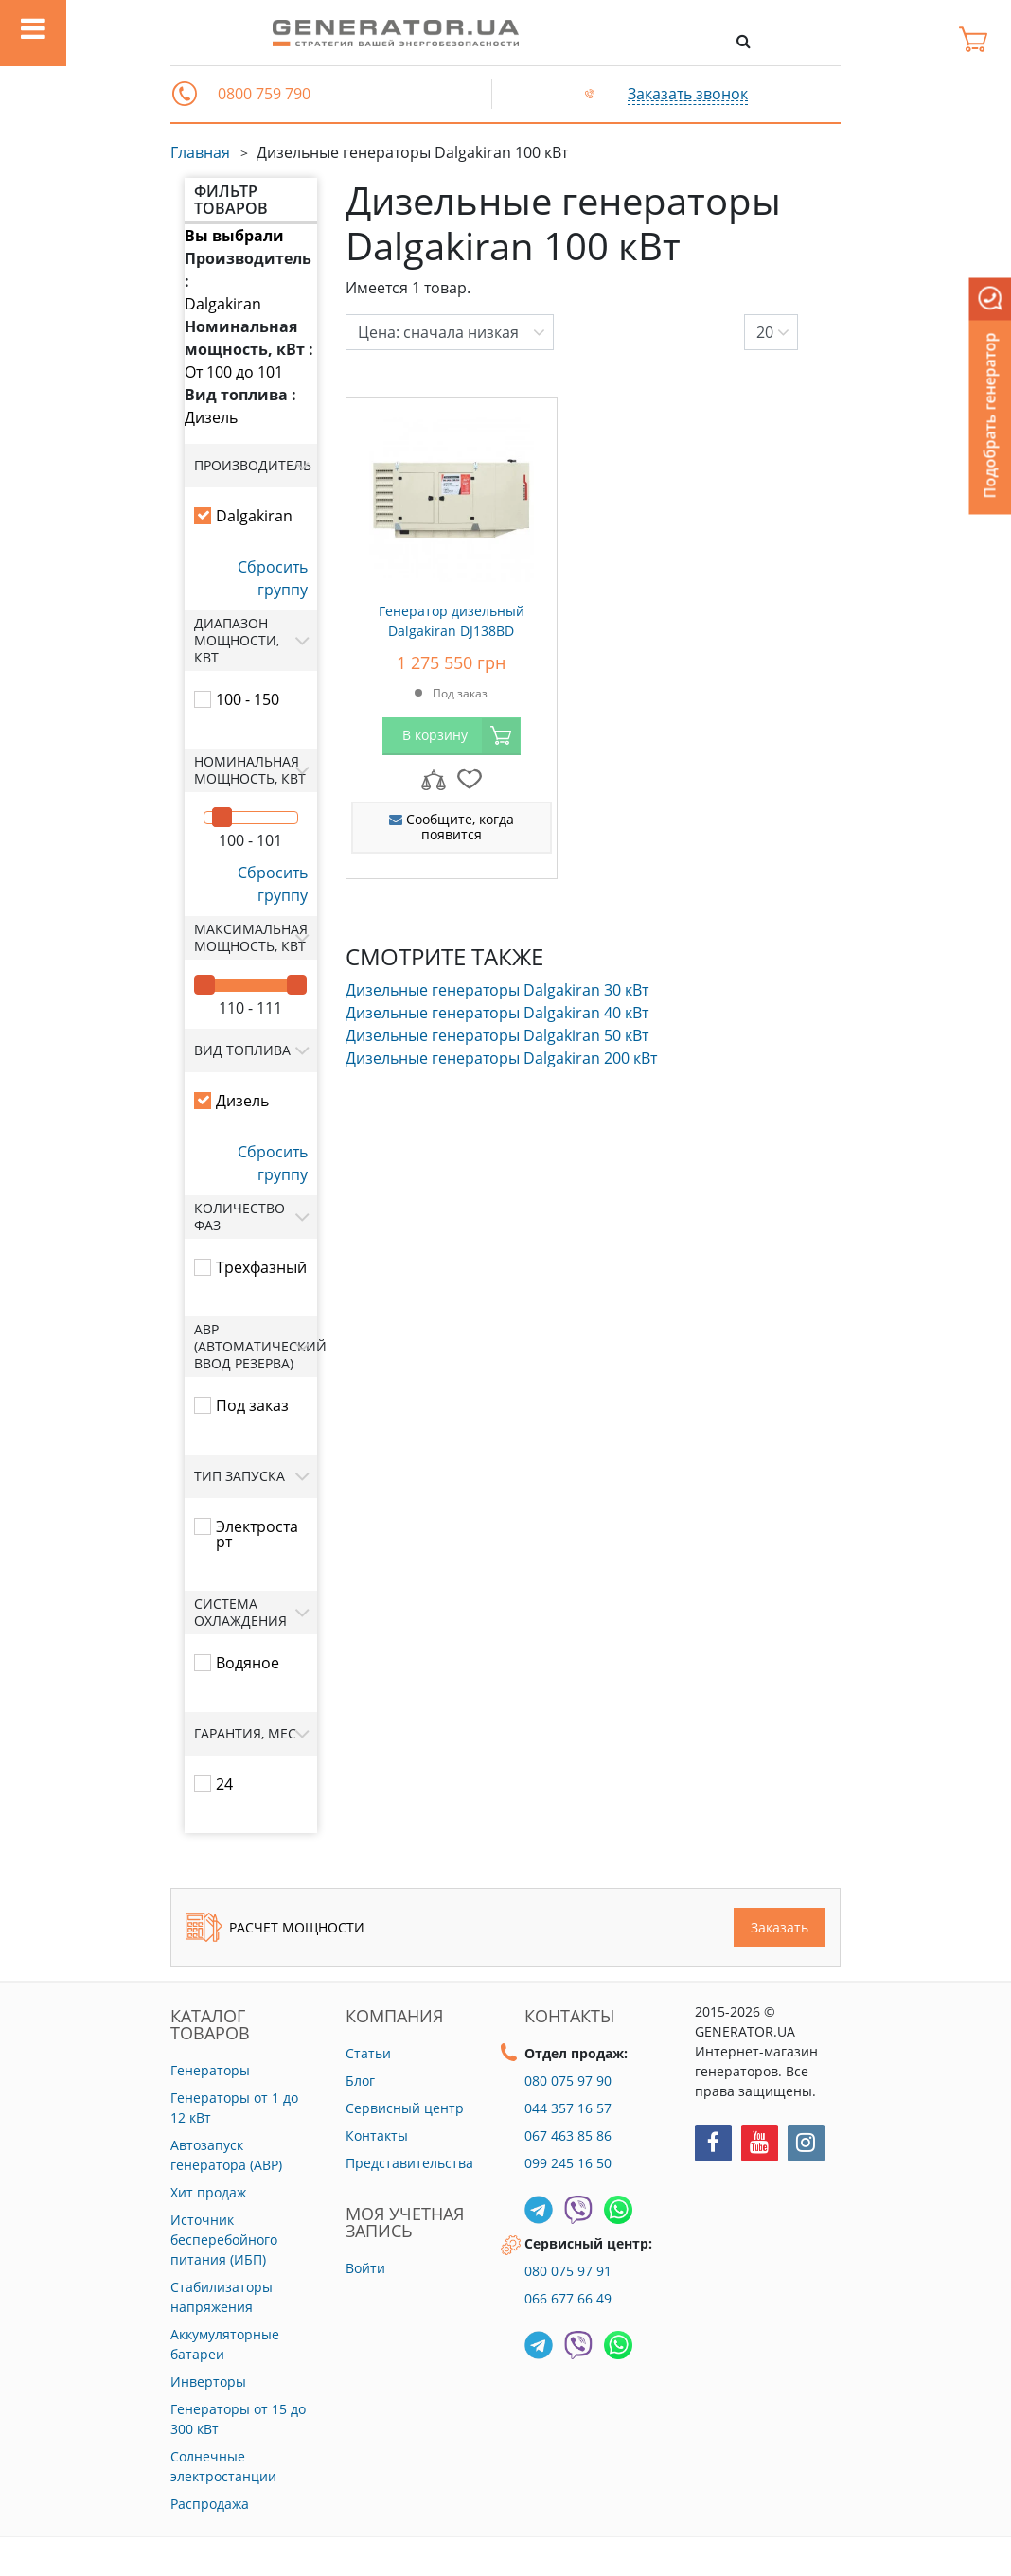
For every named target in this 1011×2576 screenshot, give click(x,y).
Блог (360, 2081)
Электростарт (257, 1534)
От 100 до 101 (234, 372)
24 (224, 1783)
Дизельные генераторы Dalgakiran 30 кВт (497, 989)
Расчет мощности (275, 1927)
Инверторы (208, 2382)
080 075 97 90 (568, 2081)
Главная (200, 152)
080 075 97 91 (568, 2271)
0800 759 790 (264, 94)
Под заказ (252, 1405)
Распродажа (209, 2504)
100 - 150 (247, 699)
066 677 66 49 (568, 2298)
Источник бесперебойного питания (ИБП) (223, 2239)
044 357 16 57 (568, 2108)
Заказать (779, 1927)
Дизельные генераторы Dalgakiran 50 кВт (497, 1035)
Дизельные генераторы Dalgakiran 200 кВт (501, 1058)
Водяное (247, 1662)
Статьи (368, 2053)
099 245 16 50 (568, 2163)
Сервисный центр (405, 2108)
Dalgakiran (223, 303)
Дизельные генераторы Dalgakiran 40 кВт (497, 1012)
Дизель (211, 417)
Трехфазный (261, 1267)
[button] (184, 93)
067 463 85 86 (568, 2135)
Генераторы (210, 2070)
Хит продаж (208, 2192)
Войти (365, 2268)
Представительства (409, 2163)
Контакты (377, 2135)
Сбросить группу (273, 578)
